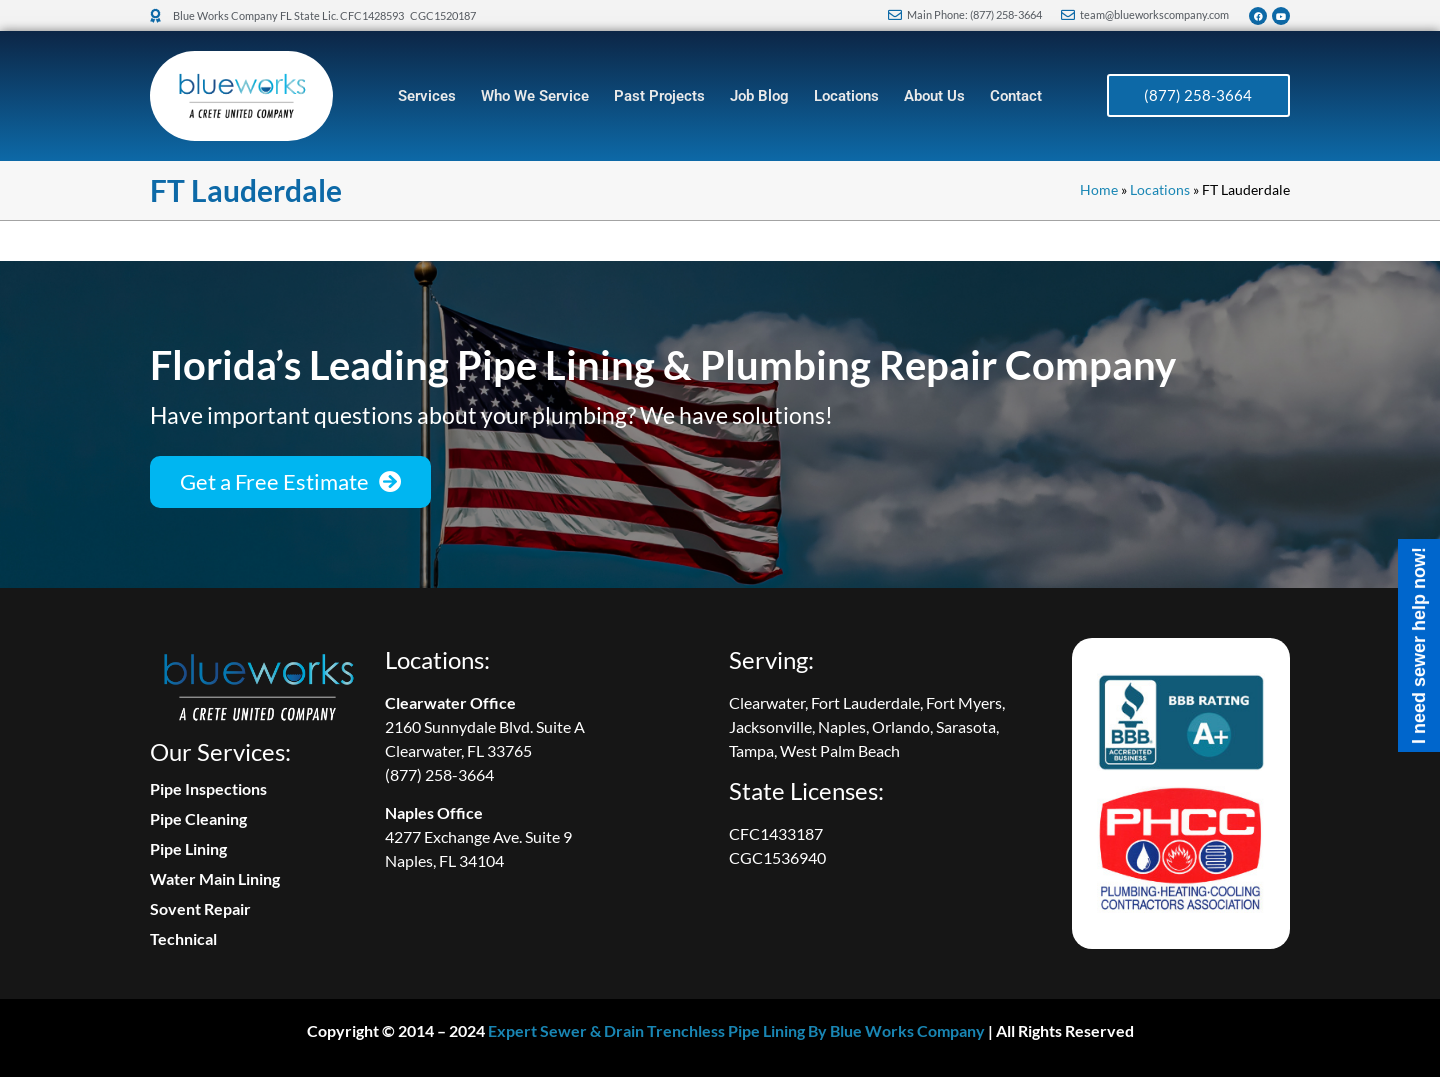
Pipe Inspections (208, 788)
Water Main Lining (215, 878)
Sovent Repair (200, 908)
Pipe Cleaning (198, 818)
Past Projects (659, 96)
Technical (183, 938)
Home (1099, 190)
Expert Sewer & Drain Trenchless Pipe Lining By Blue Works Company (736, 1030)
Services (427, 96)
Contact (1016, 96)
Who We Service (535, 96)
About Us (934, 96)
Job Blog (759, 96)
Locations (846, 96)
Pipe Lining (188, 848)
